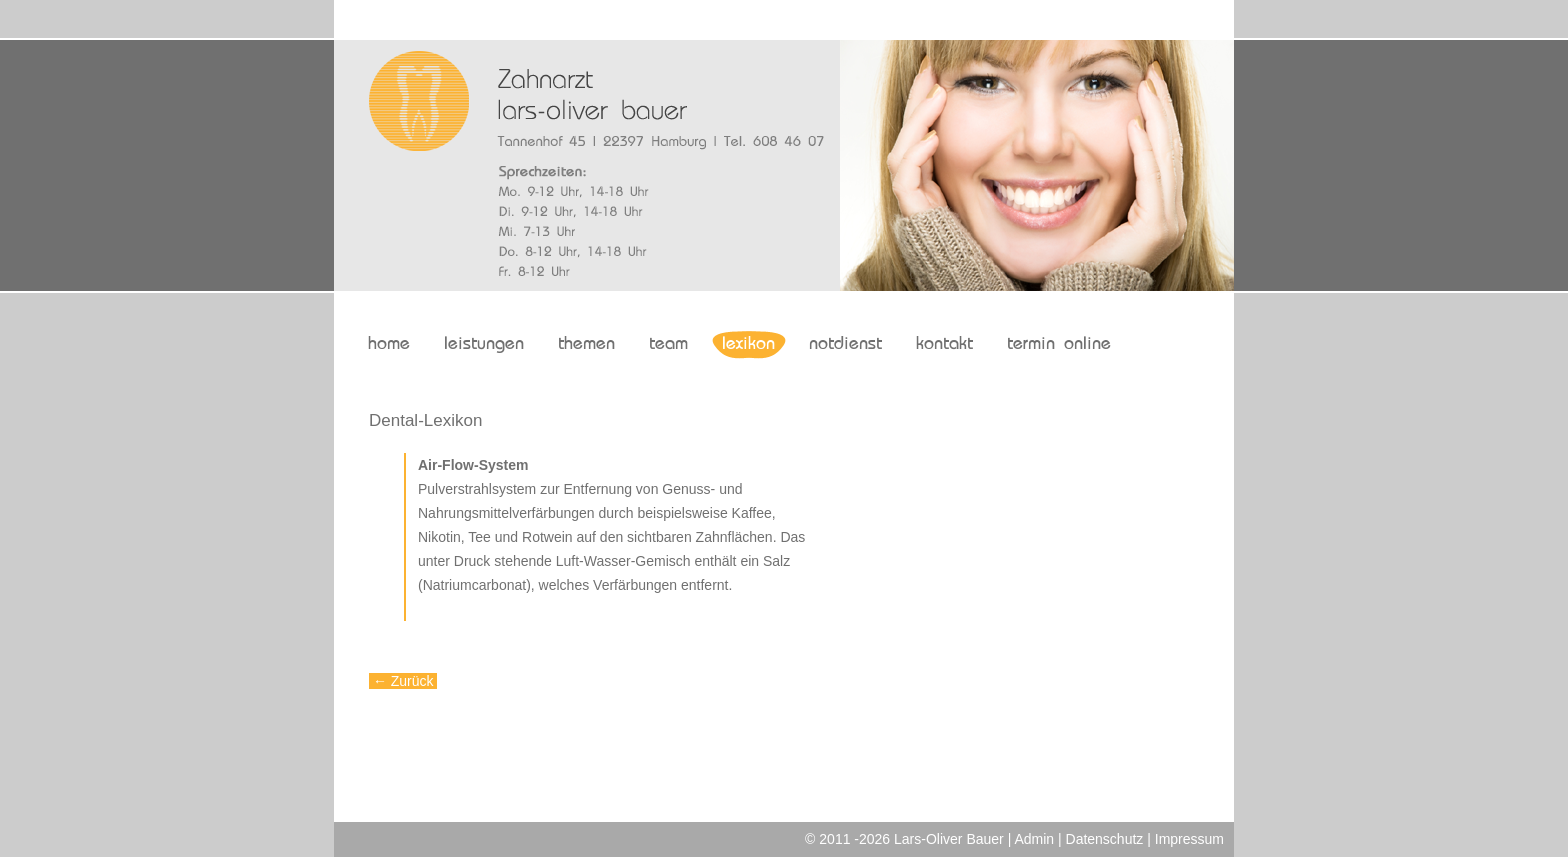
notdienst (845, 344)
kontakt (944, 344)
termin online (1059, 344)
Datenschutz (1105, 839)
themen (586, 344)
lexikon (748, 344)
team (668, 344)
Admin (1034, 839)
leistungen (484, 344)
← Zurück (403, 681)
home (389, 344)
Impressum (1189, 839)
